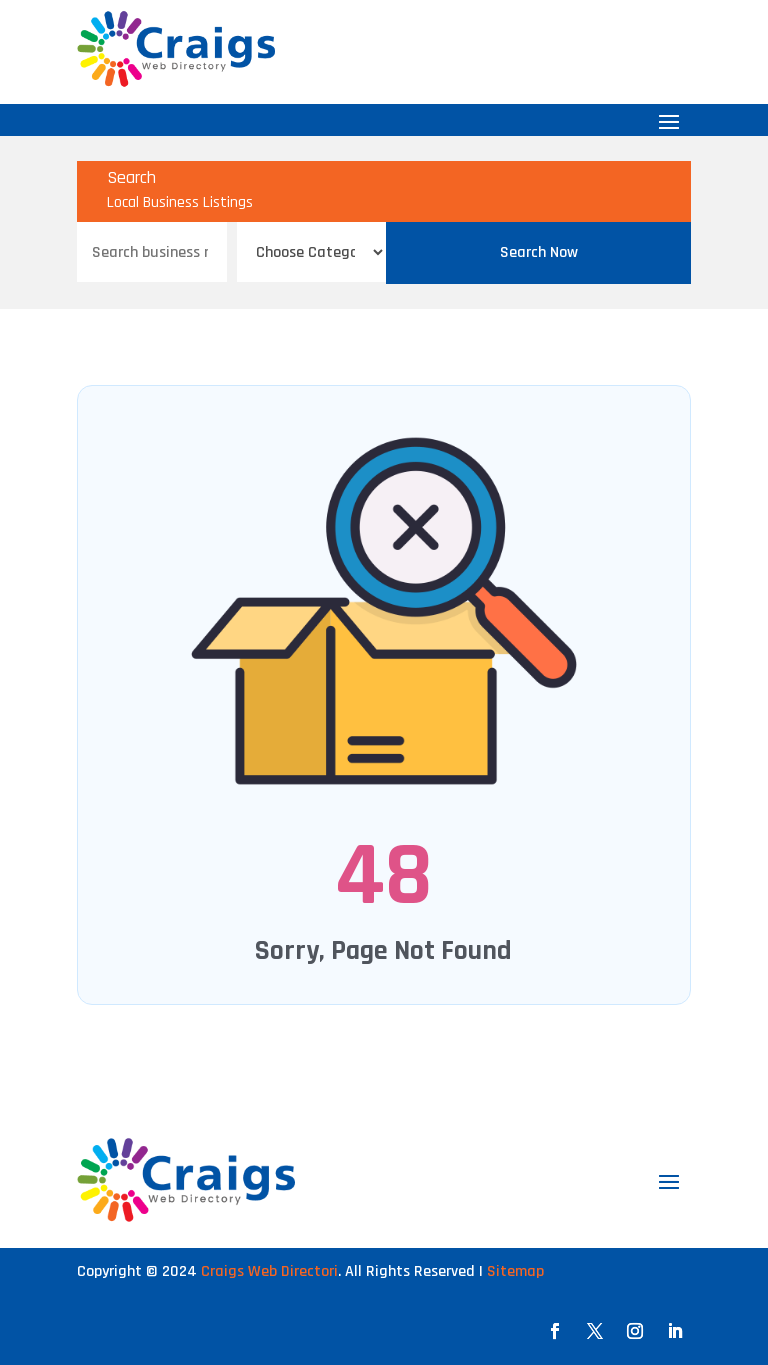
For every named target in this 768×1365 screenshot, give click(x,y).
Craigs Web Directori (269, 1271)
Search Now (539, 252)
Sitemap (515, 1271)
